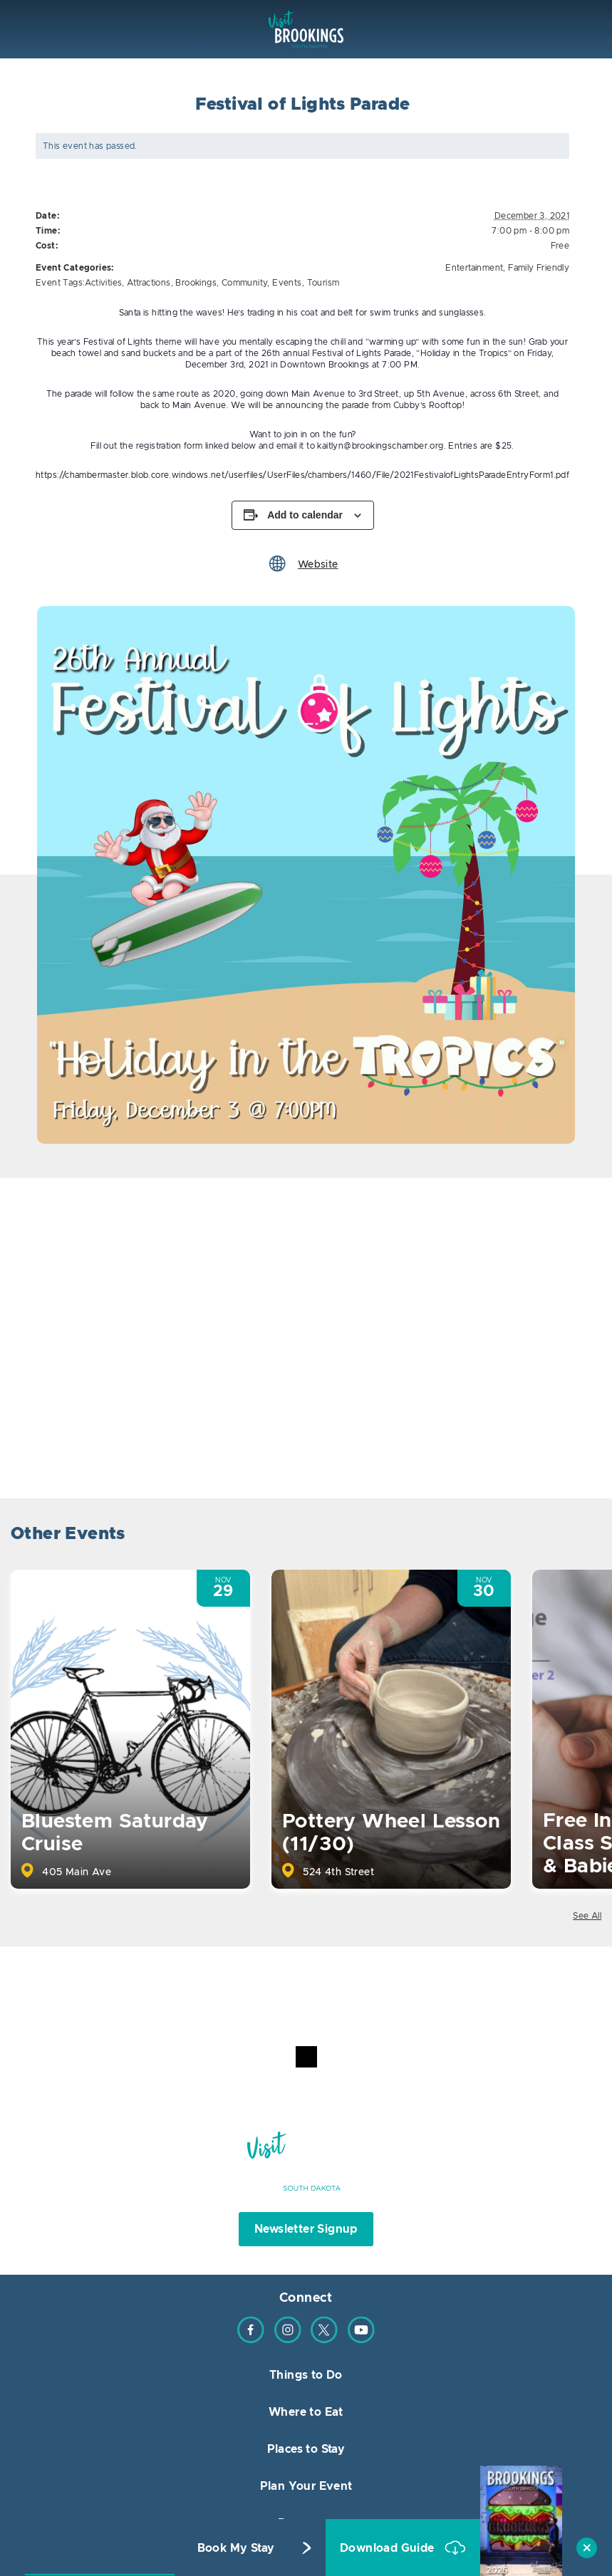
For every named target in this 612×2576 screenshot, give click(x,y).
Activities (103, 282)
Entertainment (474, 268)
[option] (306, 875)
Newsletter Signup (306, 2229)
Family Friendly (538, 268)
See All (587, 1916)
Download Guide (388, 2548)
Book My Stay (236, 2548)
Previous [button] (549, 1535)
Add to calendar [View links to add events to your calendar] (305, 515)
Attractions (148, 282)
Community (245, 282)
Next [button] (588, 1535)
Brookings (196, 282)
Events (286, 282)
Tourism (323, 282)
